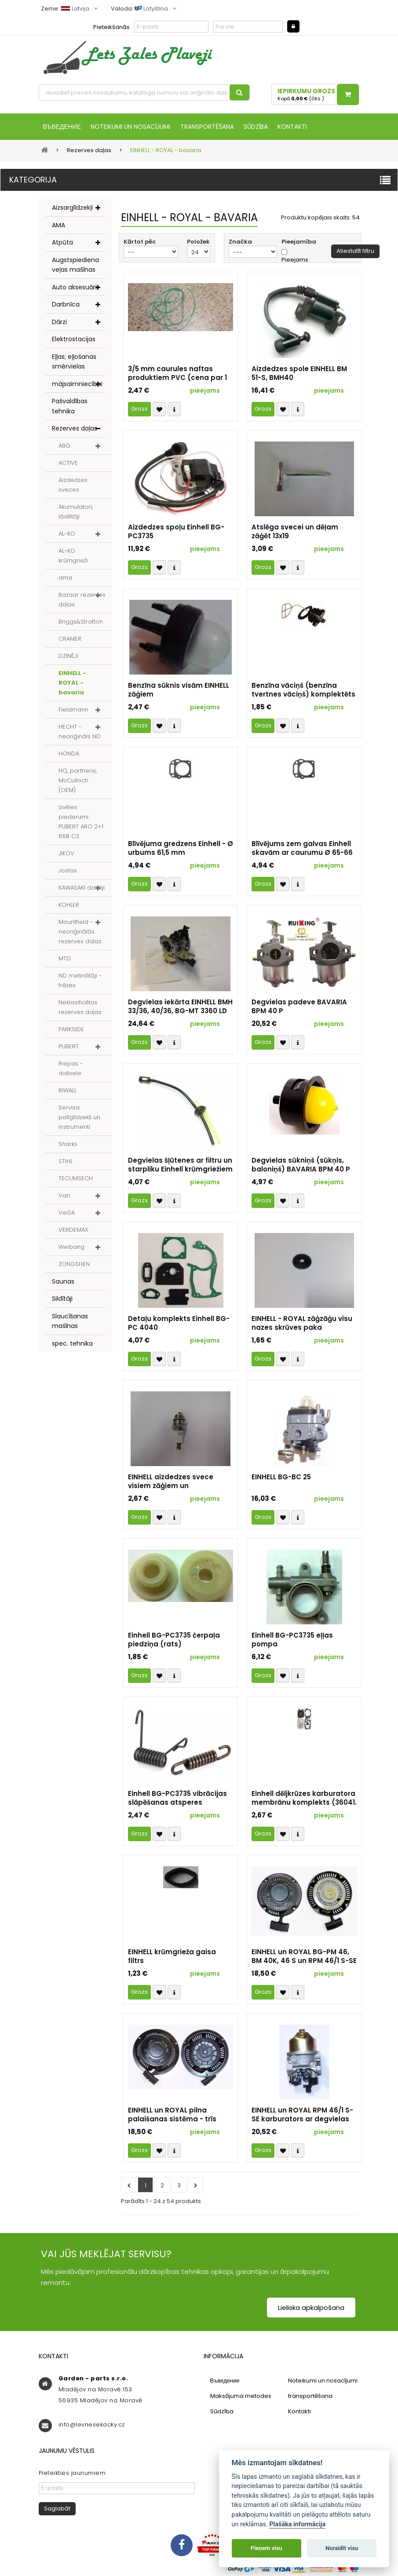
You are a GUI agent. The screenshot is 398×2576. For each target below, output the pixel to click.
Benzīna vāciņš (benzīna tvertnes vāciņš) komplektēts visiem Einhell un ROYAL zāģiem (303, 691)
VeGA (66, 1213)
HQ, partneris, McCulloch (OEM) (77, 781)
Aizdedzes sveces (73, 486)
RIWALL (67, 1091)
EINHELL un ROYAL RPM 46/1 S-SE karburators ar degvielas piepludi (302, 2115)
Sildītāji (62, 1299)
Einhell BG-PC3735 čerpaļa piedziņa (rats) (174, 1640)
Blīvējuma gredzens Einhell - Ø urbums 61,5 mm (180, 849)
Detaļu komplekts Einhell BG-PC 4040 (179, 1324)
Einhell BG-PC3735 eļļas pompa (292, 1640)
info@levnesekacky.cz (91, 2425)
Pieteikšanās (111, 27)
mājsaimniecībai (77, 384)
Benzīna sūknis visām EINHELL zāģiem (178, 691)
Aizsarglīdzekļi (72, 208)
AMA (58, 226)
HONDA (68, 754)
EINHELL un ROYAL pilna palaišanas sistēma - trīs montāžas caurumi (172, 2115)
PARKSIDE (71, 1030)
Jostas (67, 871)
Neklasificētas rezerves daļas (80, 1008)
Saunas (63, 1282)
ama (65, 578)
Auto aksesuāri (74, 288)
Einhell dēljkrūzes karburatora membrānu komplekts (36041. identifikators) (304, 1799)
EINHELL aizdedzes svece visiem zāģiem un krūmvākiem (170, 1482)
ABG (64, 446)
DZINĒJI (68, 657)
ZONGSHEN (74, 1265)
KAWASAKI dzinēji (81, 888)
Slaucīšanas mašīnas (70, 1322)
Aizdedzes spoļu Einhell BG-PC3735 (176, 532)
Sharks (67, 1145)
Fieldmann (73, 710)
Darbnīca (66, 305)
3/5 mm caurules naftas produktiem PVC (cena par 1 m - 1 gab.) (177, 374)
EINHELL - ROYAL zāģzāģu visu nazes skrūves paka (302, 1324)
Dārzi (59, 322)
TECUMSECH (75, 1179)
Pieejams (294, 261)
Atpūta (62, 243)
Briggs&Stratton (80, 622)
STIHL (65, 1162)
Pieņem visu (266, 2548)
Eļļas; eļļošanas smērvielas (74, 362)
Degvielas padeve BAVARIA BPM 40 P (299, 1007)
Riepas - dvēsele (70, 1069)
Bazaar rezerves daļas (82, 600)
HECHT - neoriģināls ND (79, 732)
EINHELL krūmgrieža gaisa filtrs (172, 1957)
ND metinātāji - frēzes (80, 981)
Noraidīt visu (341, 2548)
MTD (64, 959)
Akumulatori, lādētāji (75, 513)
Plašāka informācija (297, 2524)
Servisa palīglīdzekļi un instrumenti (79, 1118)
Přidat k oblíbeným (159, 410)
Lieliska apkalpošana (311, 2308)
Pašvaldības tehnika (70, 407)
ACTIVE (68, 464)
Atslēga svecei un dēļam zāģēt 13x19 (295, 532)
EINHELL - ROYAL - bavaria (72, 683)
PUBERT (68, 1047)
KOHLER (68, 905)
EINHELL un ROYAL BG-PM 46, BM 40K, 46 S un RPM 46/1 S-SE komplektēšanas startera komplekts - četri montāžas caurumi (304, 1957)
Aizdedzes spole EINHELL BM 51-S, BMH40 (299, 374)
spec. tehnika (72, 1344)
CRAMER (69, 639)
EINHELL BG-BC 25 (281, 1478)
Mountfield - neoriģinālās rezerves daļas (80, 932)
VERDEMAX (73, 1230)
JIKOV (66, 854)
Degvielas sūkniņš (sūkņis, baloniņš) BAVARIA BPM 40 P (301, 1166)
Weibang (71, 1248)
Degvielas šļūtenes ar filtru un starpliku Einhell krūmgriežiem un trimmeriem (180, 1166)
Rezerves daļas (74, 429)
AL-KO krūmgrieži (73, 556)
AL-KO (66, 534)
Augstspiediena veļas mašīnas (75, 265)
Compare (174, 410)
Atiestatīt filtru (355, 252)
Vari (64, 1196)
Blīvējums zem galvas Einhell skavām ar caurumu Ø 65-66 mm (302, 849)
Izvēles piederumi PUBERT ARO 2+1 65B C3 (80, 822)
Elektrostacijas (73, 340)
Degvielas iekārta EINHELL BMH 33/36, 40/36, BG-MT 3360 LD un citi (180, 1007)
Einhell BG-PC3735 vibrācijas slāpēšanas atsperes (177, 1799)
